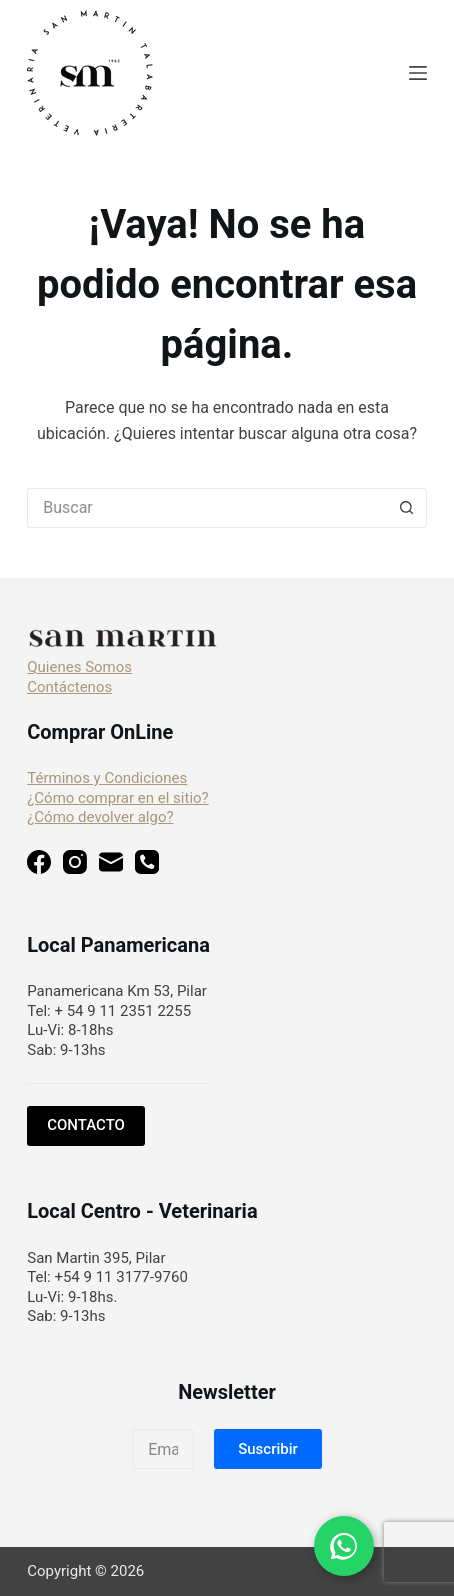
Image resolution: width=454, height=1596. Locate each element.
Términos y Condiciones (107, 778)
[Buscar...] (207, 508)
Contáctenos (69, 687)
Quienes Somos (79, 667)
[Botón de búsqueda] (407, 508)
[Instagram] (75, 865)
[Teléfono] (147, 865)
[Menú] (418, 73)
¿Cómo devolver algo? (100, 817)
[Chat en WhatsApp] (344, 1546)
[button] (268, 1449)
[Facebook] (39, 865)
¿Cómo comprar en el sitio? (117, 798)
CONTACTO (86, 1125)
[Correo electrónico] (111, 865)
